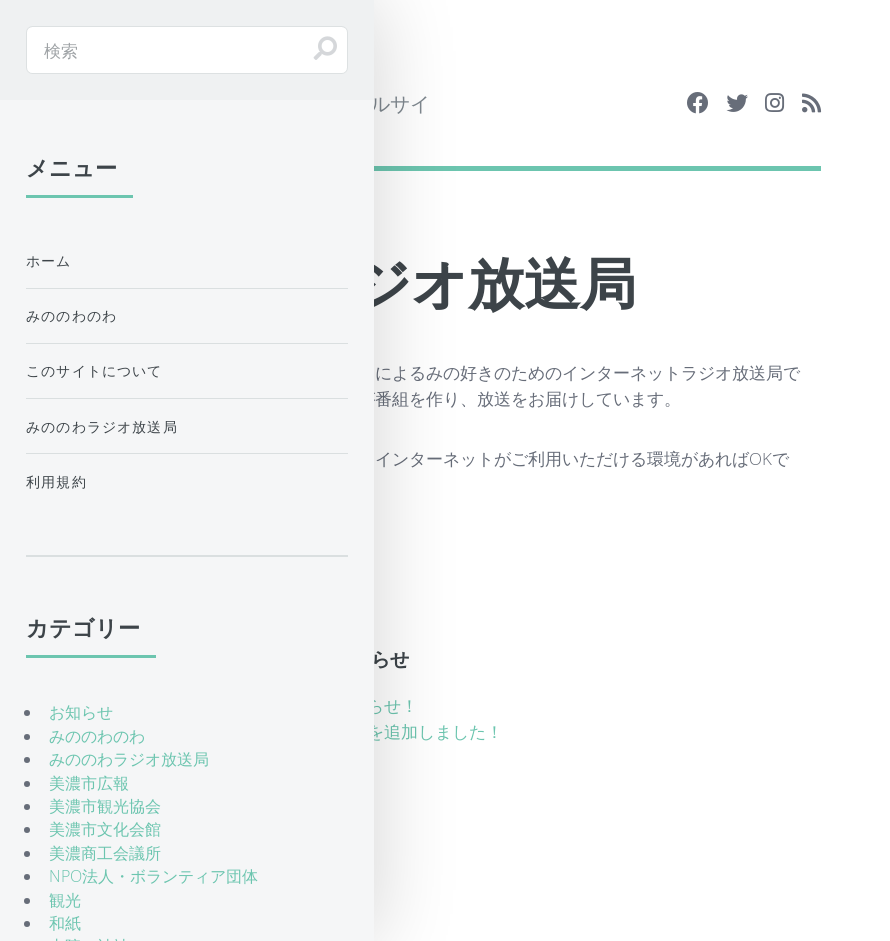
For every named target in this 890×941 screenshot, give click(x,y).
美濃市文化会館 (105, 829)
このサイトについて (94, 370)
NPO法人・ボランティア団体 (153, 876)
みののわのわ (71, 315)
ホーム (49, 260)
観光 (65, 900)
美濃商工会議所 (105, 853)
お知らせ (81, 712)
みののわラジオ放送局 (102, 426)
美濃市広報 (89, 783)
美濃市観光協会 (105, 806)
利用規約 (56, 481)
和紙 (65, 923)
